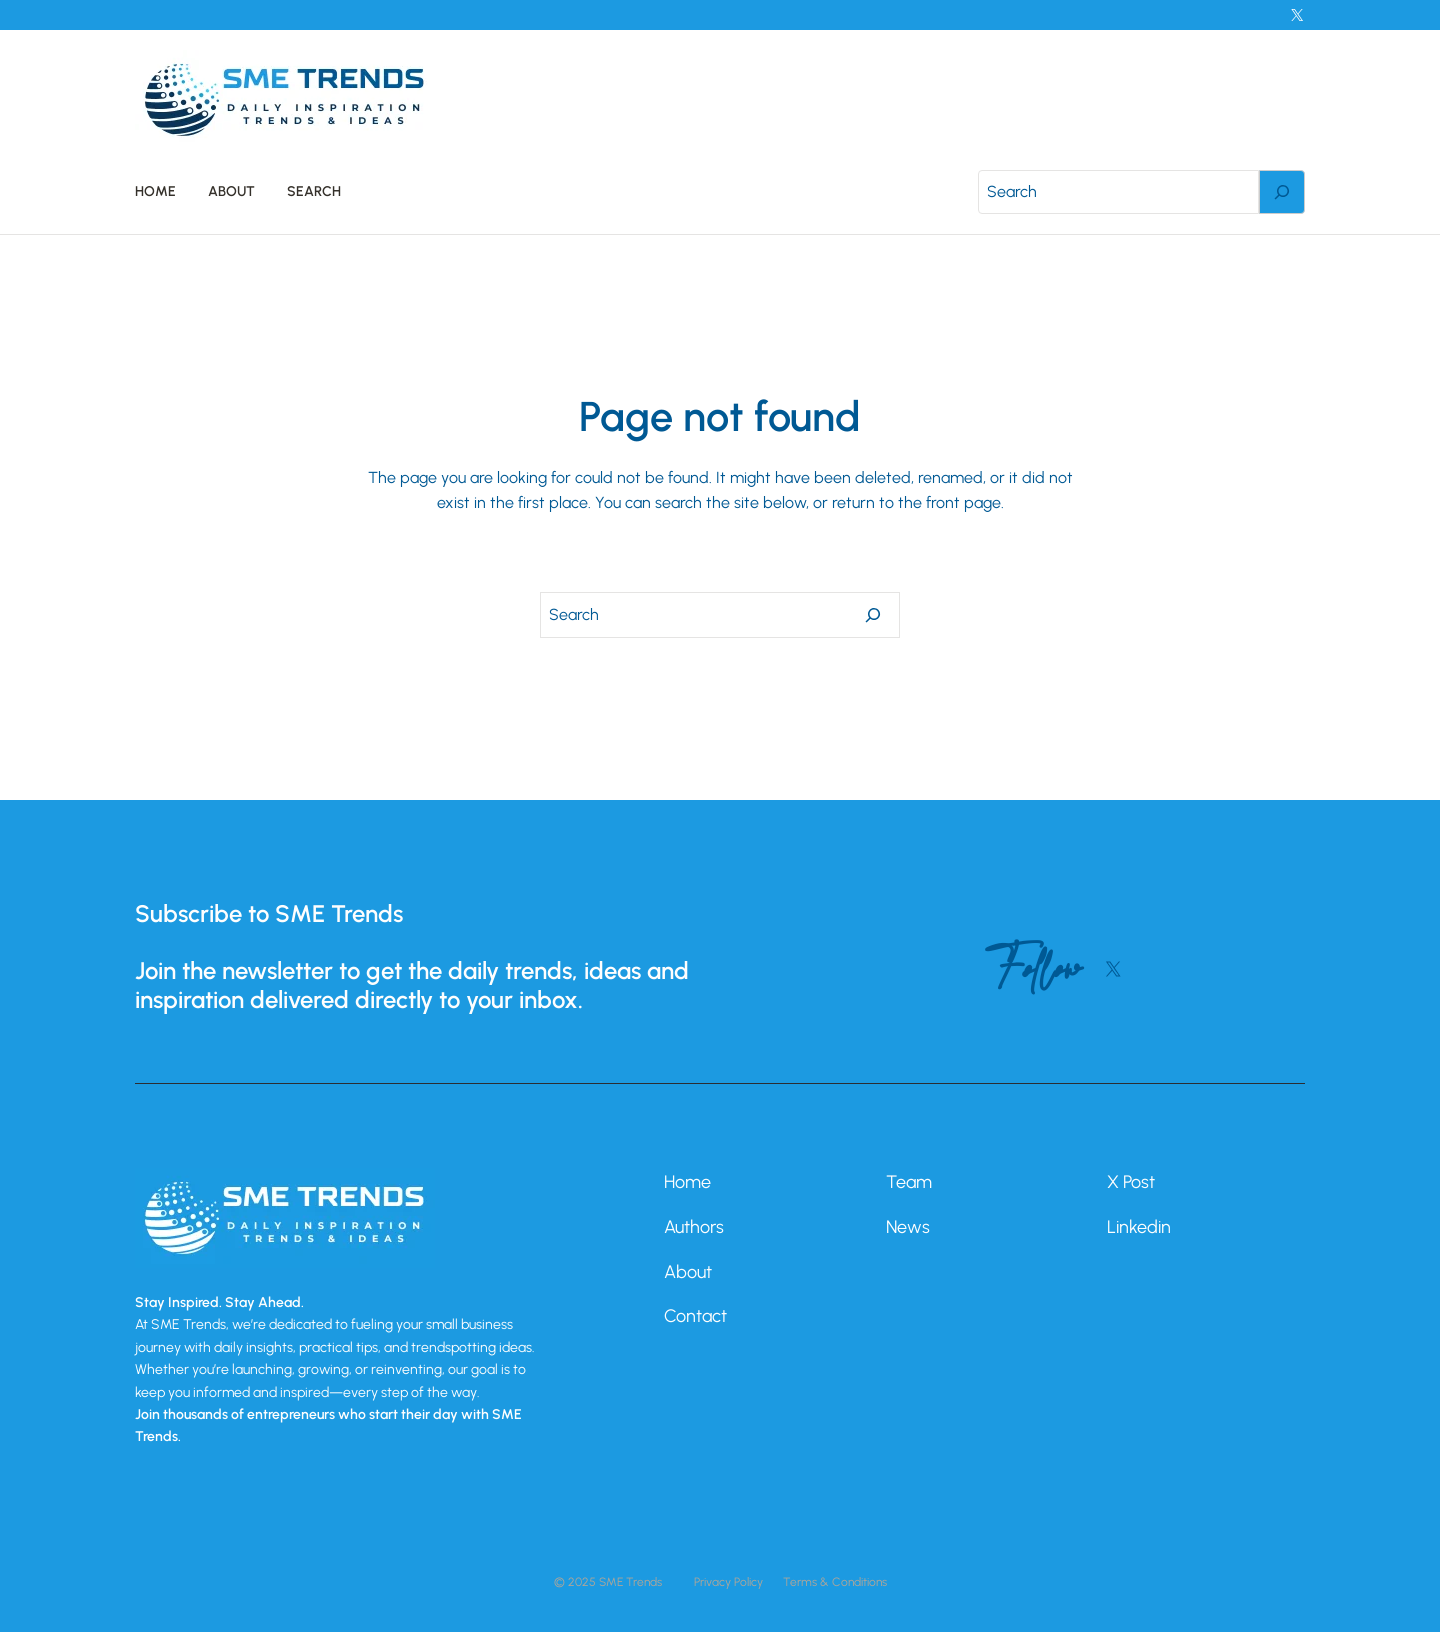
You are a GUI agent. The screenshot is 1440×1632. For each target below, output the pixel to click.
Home (687, 1182)
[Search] (1282, 192)
